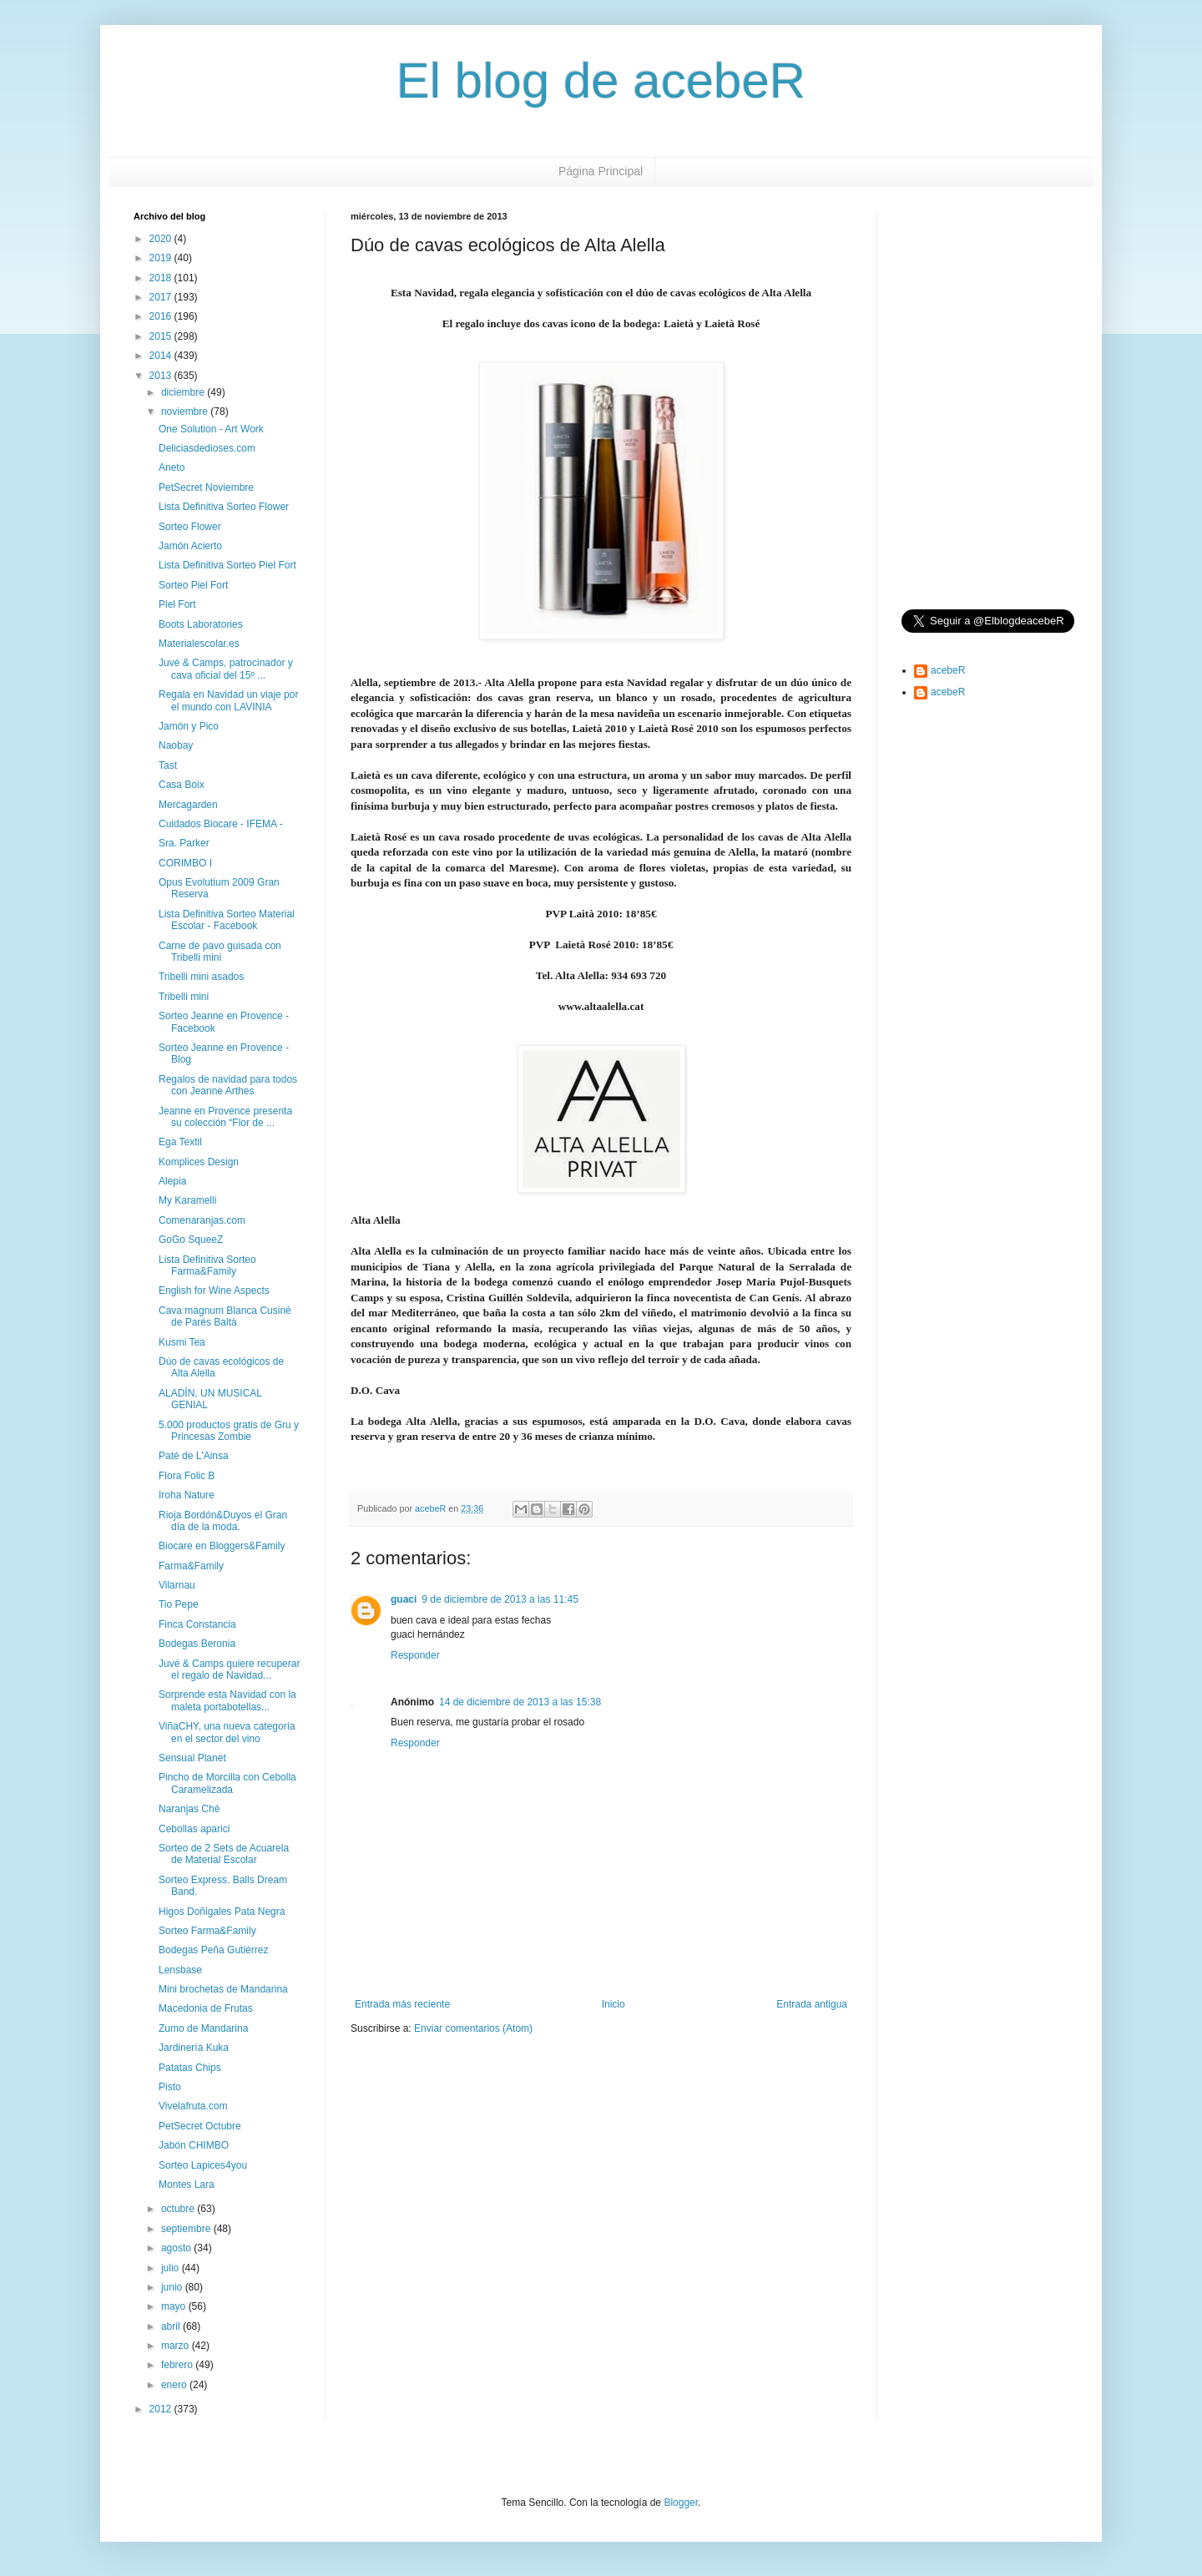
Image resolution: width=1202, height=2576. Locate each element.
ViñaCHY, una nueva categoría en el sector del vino (227, 1732)
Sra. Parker (184, 843)
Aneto (171, 467)
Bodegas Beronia (197, 1643)
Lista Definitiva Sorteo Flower (224, 507)
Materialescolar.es (199, 643)
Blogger (681, 2502)
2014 (161, 355)
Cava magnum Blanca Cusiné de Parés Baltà (225, 1316)
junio (173, 2287)
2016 (161, 316)
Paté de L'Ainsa (194, 1456)
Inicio (613, 2004)
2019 (161, 258)
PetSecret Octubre (200, 2126)
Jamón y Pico (189, 726)
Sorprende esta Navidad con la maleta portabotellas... (227, 1700)
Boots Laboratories (201, 624)
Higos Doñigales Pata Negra (222, 1911)
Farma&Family (191, 1566)
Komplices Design (199, 1162)
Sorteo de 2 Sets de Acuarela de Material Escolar (224, 1854)
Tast (168, 765)
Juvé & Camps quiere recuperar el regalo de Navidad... (229, 1669)
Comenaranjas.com (202, 1220)
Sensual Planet (192, 1758)
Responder (415, 1655)
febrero (178, 2365)
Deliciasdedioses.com (207, 448)
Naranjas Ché (189, 1809)
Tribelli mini (184, 997)
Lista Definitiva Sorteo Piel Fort (227, 565)
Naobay (176, 745)
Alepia (172, 1181)
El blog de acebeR (601, 81)
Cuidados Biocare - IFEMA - (221, 824)
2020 (161, 239)
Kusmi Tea (182, 1342)
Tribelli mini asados (201, 976)
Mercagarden (188, 805)
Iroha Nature (187, 1495)
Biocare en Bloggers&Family (222, 1546)
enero (175, 2385)
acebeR (948, 670)
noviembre (185, 411)
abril (172, 2326)
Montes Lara (187, 2184)
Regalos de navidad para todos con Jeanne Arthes (228, 1085)
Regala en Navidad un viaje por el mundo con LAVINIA (228, 700)
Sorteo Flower (190, 527)
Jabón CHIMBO (194, 2145)
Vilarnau (177, 1585)
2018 (161, 278)
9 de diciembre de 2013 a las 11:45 (500, 1599)
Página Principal (600, 171)
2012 (161, 2409)
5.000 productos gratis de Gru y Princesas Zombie (229, 1430)
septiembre (187, 2229)
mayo (175, 2306)
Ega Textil (180, 1142)
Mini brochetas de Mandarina (223, 1989)
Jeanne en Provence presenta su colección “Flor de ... (225, 1117)
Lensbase (180, 1970)
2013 (161, 375)
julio (171, 2268)
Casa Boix (182, 784)
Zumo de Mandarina (203, 2028)
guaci (404, 1599)
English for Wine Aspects (214, 1290)
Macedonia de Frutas (206, 2008)
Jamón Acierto (190, 546)
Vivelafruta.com (193, 2106)
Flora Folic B (187, 1476)
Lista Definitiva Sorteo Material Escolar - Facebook (227, 920)
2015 (161, 336)
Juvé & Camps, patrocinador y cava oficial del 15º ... (226, 668)
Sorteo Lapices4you (203, 2165)
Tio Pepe (179, 1604)
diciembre (184, 392)
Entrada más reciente (402, 2004)
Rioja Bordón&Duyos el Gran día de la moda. (223, 1521)
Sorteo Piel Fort (193, 585)
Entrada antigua (811, 2004)
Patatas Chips (190, 2067)
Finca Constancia (197, 1624)
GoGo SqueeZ (191, 1239)
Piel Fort (177, 604)
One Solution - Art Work (211, 429)
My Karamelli (187, 1200)
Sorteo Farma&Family (207, 1931)
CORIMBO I (185, 863)
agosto (177, 2248)
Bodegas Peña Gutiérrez (213, 1950)
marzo (176, 2345)
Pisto (170, 2087)
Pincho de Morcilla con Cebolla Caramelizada (227, 1783)
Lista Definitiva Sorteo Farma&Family (207, 1265)
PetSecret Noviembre (206, 487)
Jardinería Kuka (194, 2047)
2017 (161, 297)
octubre (179, 2209)
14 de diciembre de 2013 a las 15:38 (520, 1702)
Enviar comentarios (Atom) (473, 2028)
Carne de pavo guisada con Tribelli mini (220, 951)
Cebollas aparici (194, 1829)
